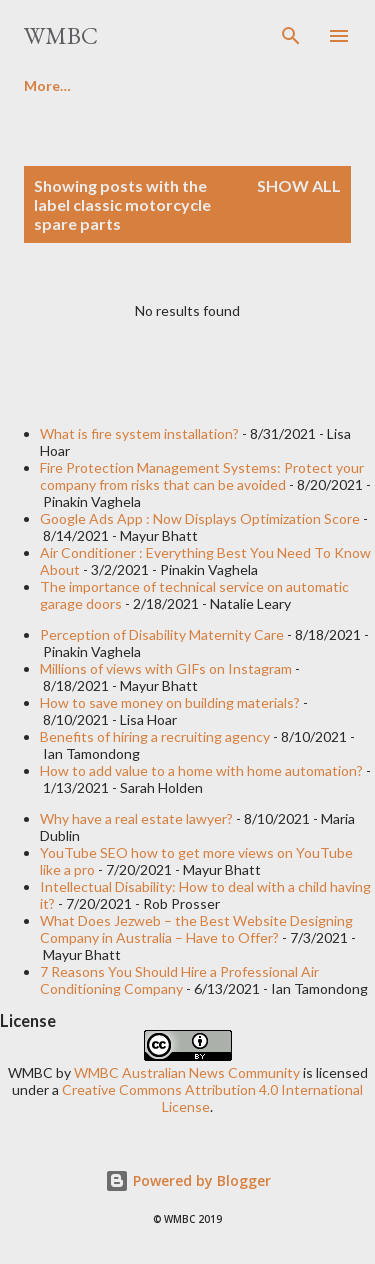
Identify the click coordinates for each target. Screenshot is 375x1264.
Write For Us (158, 85)
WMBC (61, 35)
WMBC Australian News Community (188, 1072)
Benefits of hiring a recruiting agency (155, 736)
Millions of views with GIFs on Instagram (166, 668)
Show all (299, 185)
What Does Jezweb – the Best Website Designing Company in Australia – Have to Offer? (196, 929)
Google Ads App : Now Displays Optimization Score (200, 518)
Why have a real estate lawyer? (136, 818)
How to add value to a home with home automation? (201, 770)
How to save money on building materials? (170, 702)
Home (44, 85)
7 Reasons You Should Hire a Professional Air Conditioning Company (179, 980)
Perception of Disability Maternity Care (162, 634)
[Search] (291, 36)
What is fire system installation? (139, 433)
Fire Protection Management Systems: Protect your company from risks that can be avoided (202, 476)
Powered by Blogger (188, 1180)
